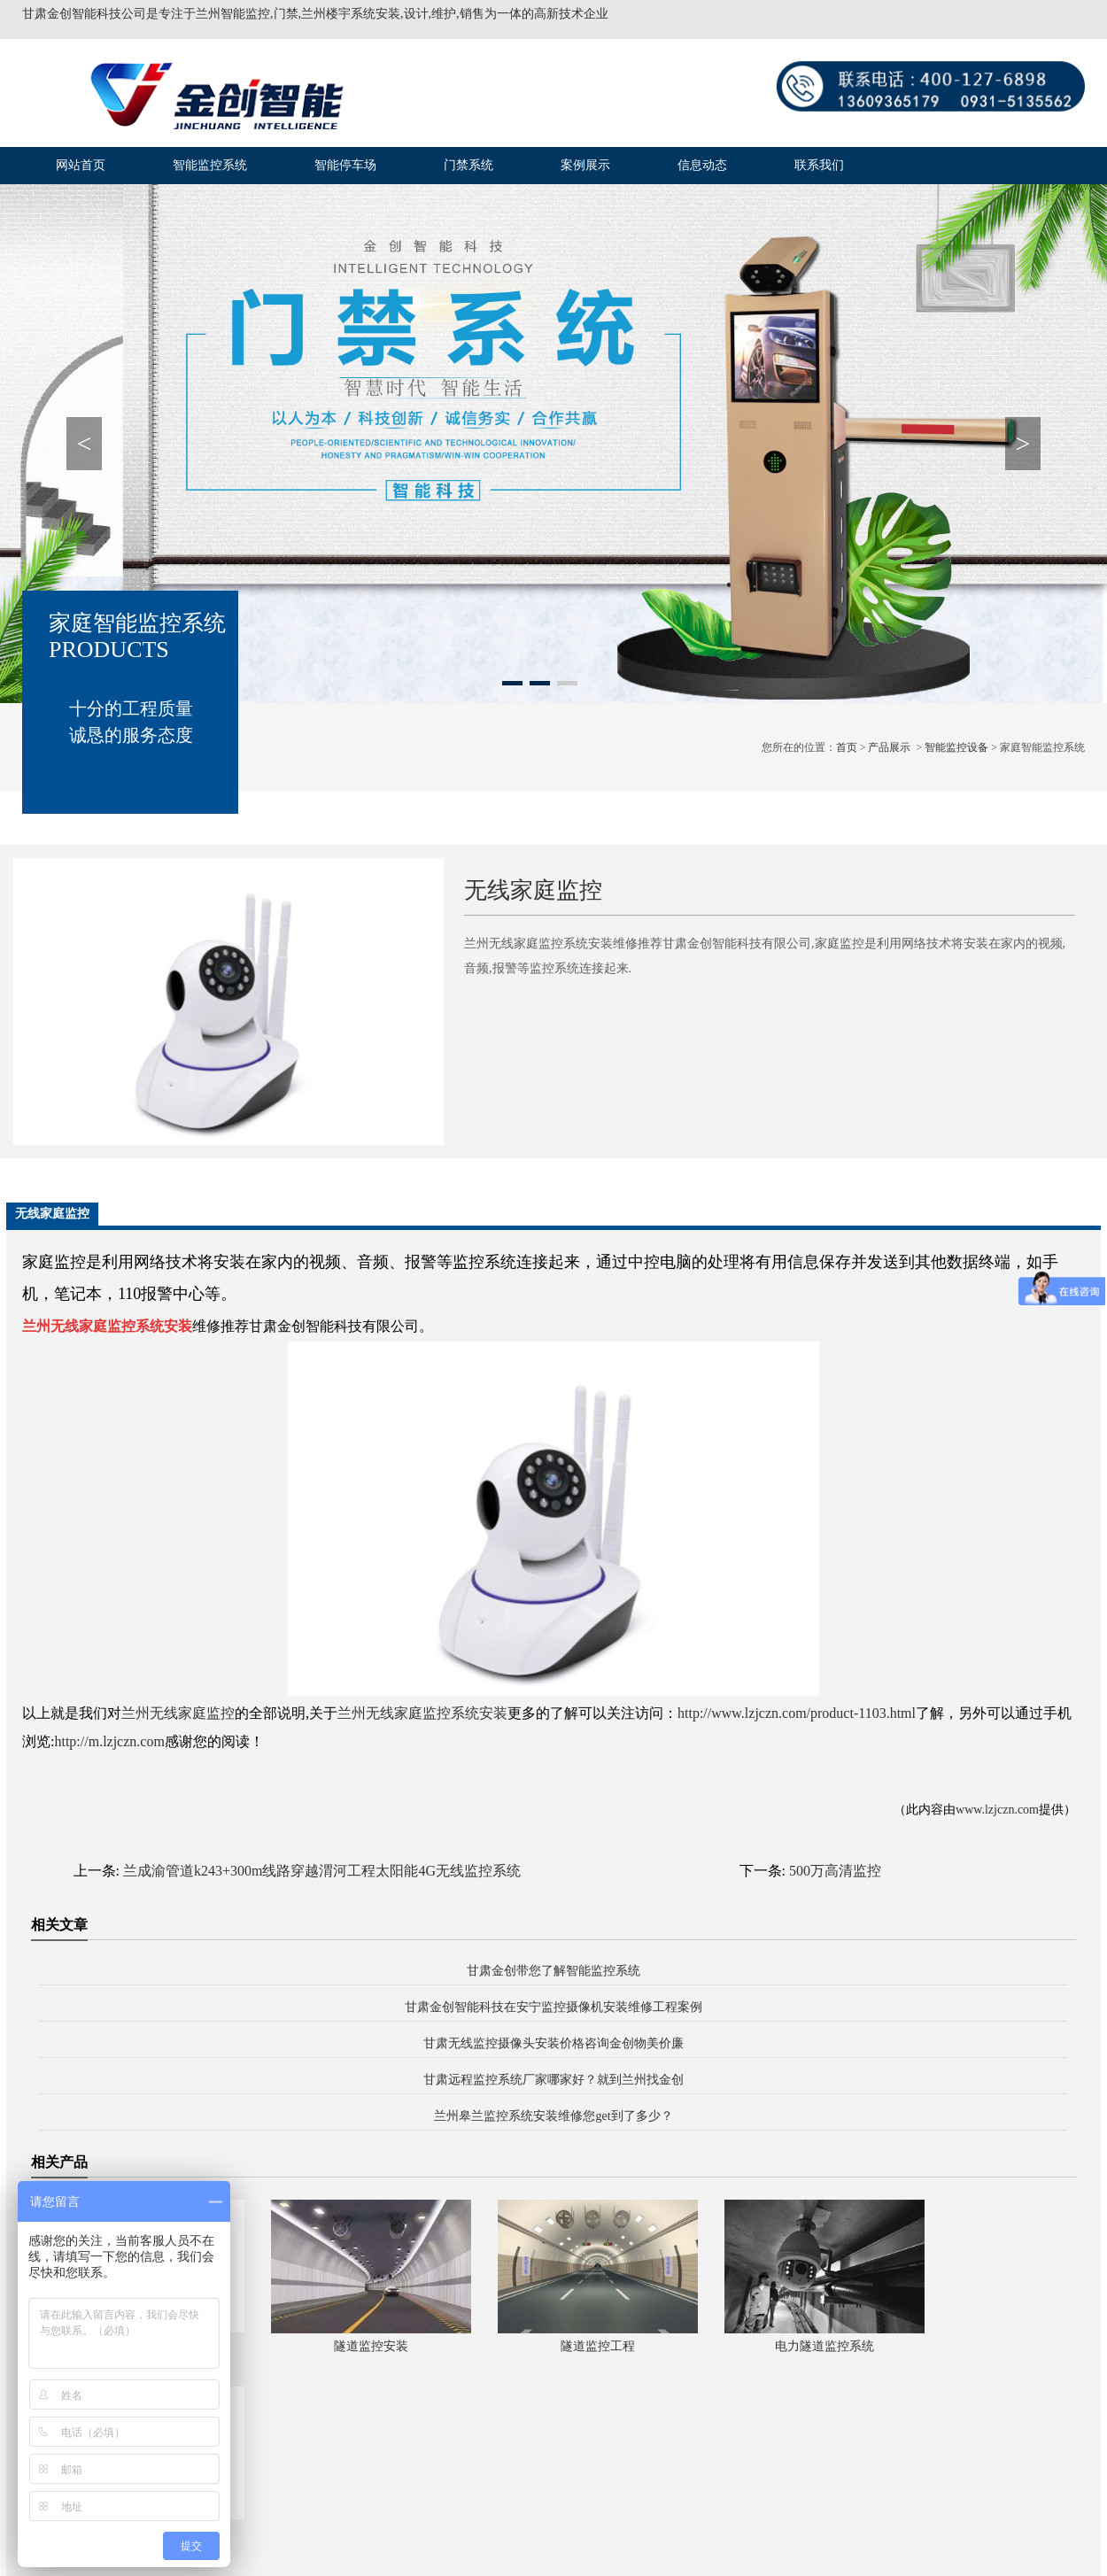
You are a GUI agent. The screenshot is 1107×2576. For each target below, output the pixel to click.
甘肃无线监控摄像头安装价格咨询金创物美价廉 (553, 2043)
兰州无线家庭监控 (178, 1713)
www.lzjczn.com (997, 1809)
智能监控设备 (956, 747)
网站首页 (80, 165)
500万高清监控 (835, 1870)
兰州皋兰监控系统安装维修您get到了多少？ (553, 2116)
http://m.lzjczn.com (109, 1741)
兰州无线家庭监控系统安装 (422, 1713)
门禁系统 (468, 165)
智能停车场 (345, 165)
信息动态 (702, 165)
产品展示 (889, 747)
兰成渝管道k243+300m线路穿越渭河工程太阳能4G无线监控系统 (322, 1870)
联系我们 (819, 165)
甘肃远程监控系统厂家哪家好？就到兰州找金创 (553, 2079)
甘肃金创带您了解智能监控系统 (553, 1970)
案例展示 (585, 165)
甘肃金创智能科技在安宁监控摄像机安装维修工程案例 (553, 2007)
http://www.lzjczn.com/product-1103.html (796, 1713)
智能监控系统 (210, 165)
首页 (846, 747)
